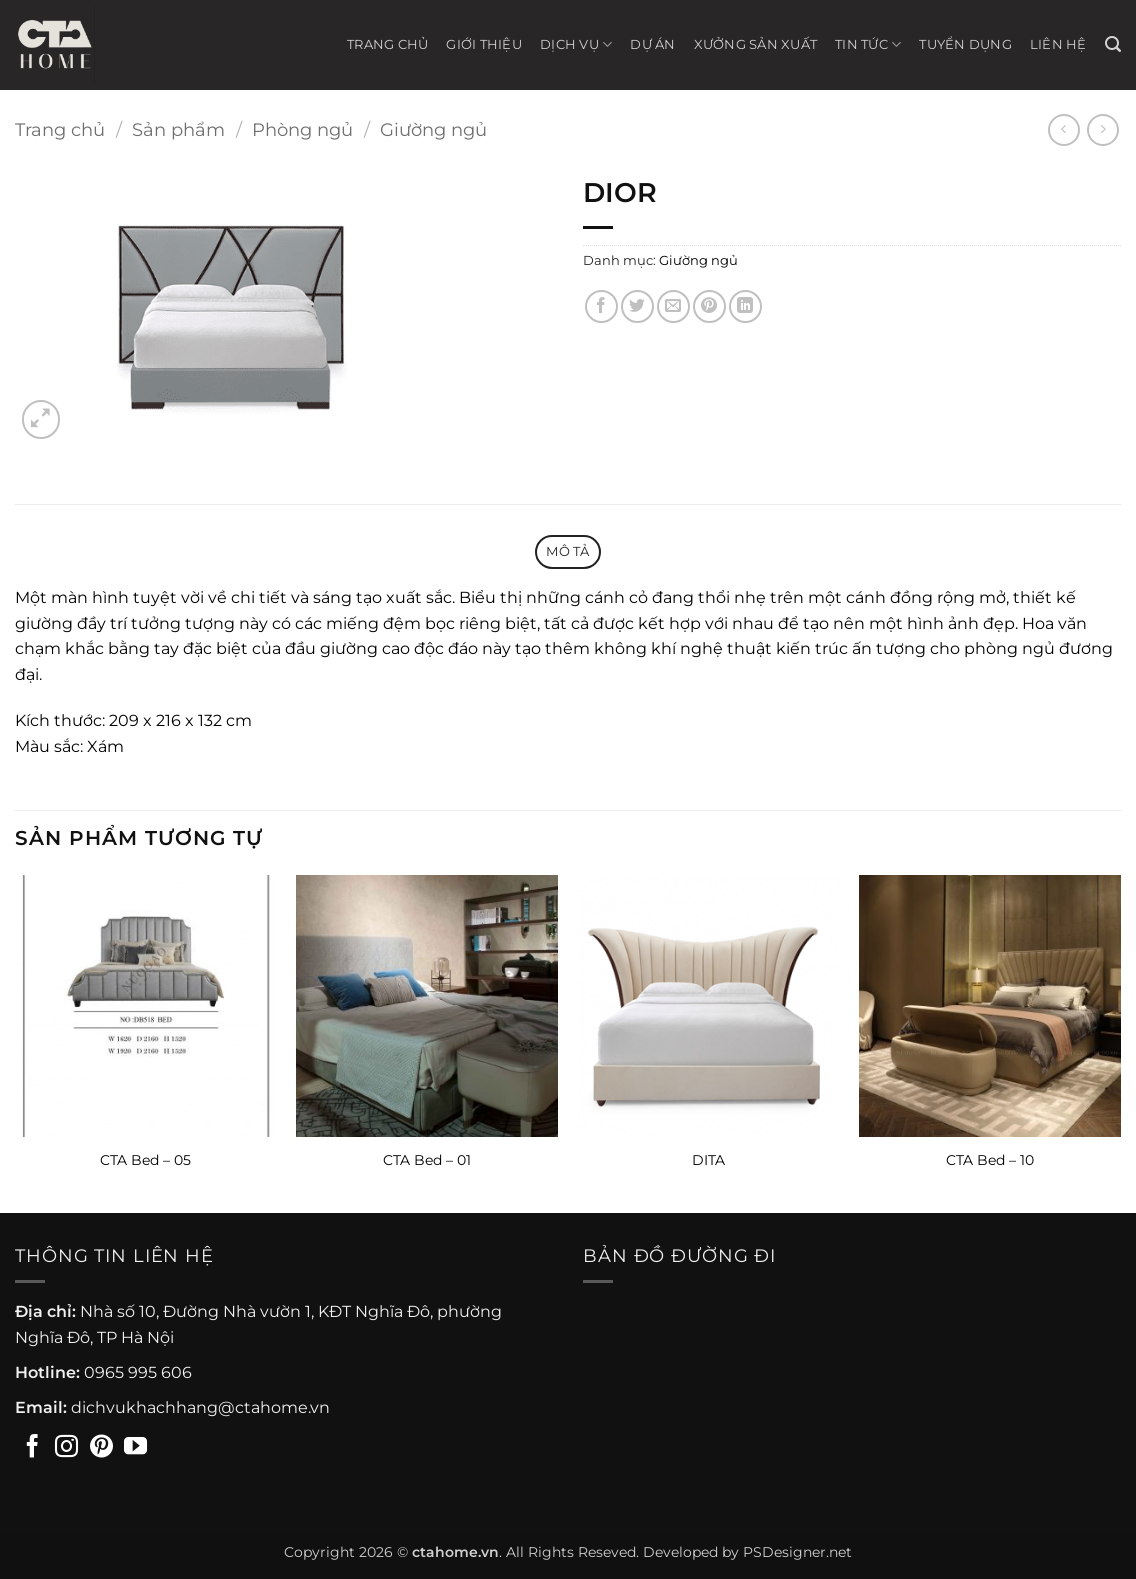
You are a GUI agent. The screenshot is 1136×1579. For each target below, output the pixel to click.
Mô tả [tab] (567, 551)
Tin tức (868, 44)
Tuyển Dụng (965, 44)
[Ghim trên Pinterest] (709, 306)
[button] (1113, 44)
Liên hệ (1058, 44)
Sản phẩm (178, 129)
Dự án (652, 44)
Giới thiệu (484, 44)
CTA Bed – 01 (427, 1160)
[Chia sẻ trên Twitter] (637, 306)
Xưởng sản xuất (756, 44)
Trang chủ (387, 44)
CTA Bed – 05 (145, 1160)
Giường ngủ (433, 129)
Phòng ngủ (302, 129)
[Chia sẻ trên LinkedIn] (745, 306)
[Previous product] (1102, 129)
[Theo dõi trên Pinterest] (101, 1448)
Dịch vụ (576, 44)
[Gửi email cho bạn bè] (673, 306)
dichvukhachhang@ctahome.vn (200, 1407)
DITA (708, 1160)
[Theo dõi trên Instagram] (66, 1448)
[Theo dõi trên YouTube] (135, 1448)
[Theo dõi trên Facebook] (32, 1448)
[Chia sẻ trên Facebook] (601, 306)
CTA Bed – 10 (990, 1160)
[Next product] (1063, 129)
